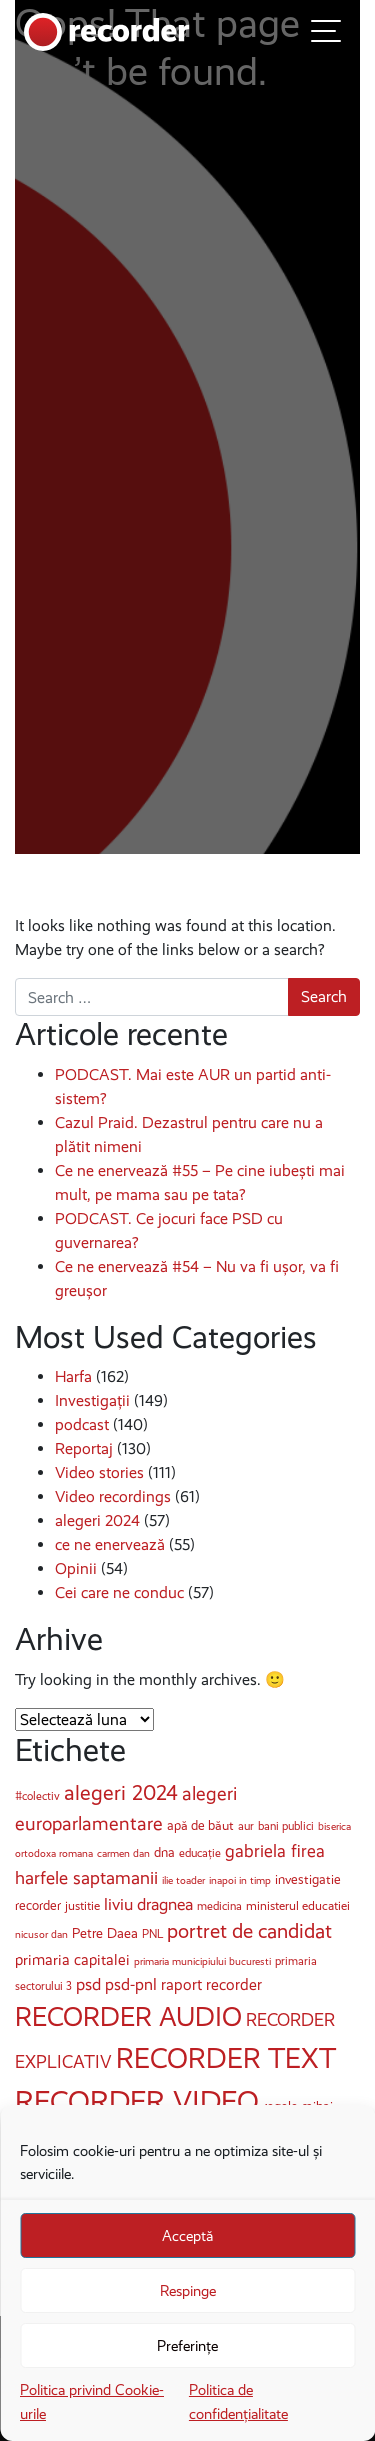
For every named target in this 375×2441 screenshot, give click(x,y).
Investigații (92, 1400)
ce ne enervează (110, 1544)
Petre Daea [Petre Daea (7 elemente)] (105, 1933)
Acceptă (187, 2236)
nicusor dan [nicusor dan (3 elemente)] (41, 1934)
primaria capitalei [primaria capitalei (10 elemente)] (72, 1959)
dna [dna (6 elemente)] (164, 1852)
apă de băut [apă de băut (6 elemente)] (200, 1825)
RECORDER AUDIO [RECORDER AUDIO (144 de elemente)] (128, 2016)
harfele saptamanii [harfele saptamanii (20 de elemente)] (86, 1878)
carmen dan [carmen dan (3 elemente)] (123, 1853)
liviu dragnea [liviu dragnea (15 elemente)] (148, 1904)
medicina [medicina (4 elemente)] (219, 1906)
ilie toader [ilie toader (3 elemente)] (183, 1880)
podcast (82, 1424)
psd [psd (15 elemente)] (88, 1984)
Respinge (188, 2291)
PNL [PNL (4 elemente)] (152, 1934)
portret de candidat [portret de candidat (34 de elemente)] (249, 1931)
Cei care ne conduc (119, 1592)
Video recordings (113, 1496)
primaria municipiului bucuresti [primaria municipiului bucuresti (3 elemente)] (202, 1961)
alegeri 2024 (97, 1520)
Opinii (76, 1568)
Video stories (99, 1472)
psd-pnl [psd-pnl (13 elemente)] (131, 1984)
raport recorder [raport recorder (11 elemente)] (211, 1984)
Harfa (73, 1376)
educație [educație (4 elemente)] (200, 1853)
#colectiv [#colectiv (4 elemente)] (37, 1796)
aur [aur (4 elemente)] (246, 1826)
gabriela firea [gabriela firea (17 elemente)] (275, 1851)
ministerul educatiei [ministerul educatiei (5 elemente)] (298, 1905)
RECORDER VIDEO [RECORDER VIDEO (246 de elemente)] (137, 2101)
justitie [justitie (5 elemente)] (82, 1905)
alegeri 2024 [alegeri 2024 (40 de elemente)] (121, 1793)
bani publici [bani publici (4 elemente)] (286, 1826)
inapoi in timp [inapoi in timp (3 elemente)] (240, 1880)
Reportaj (84, 1448)
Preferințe (187, 2346)
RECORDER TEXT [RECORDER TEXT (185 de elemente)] (226, 2058)
